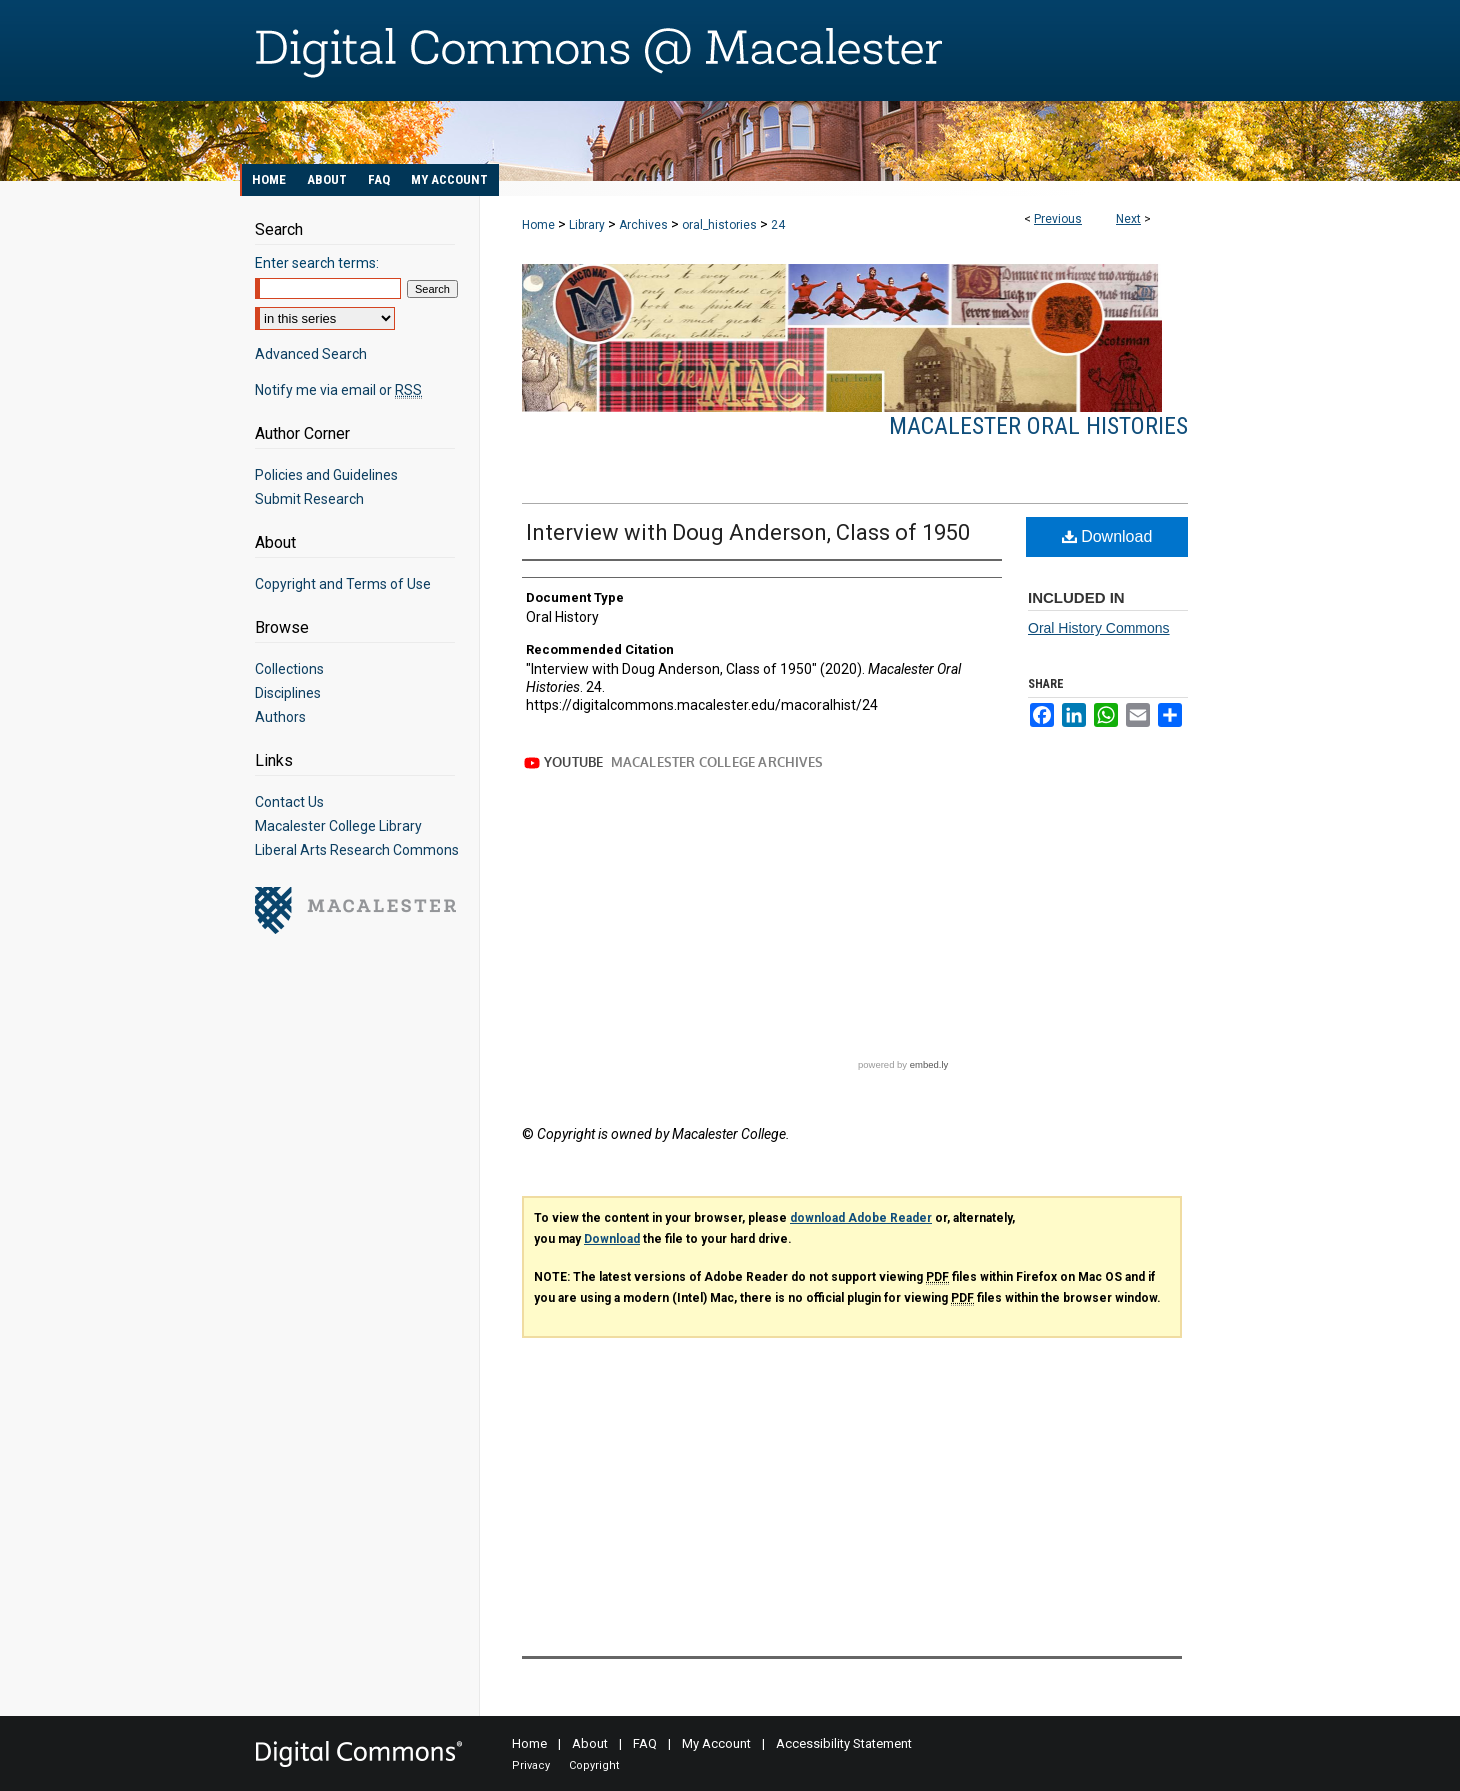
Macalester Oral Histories (1038, 426)
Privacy (531, 1765)
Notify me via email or (338, 390)
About (590, 1743)
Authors (280, 717)
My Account (716, 1743)
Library (587, 225)
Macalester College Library (338, 826)
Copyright (594, 1765)
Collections (289, 669)
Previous (1058, 219)
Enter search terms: (317, 263)
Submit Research (309, 499)
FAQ (645, 1743)
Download (1107, 536)
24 (778, 225)
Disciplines (288, 693)
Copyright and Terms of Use (343, 584)
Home (538, 225)
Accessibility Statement (844, 1743)
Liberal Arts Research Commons (357, 850)
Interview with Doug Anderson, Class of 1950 (748, 532)
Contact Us (289, 802)
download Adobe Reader (861, 1218)
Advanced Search (311, 354)
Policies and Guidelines (326, 475)
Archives (643, 225)
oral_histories (719, 225)
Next (1128, 219)
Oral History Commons (1099, 628)
